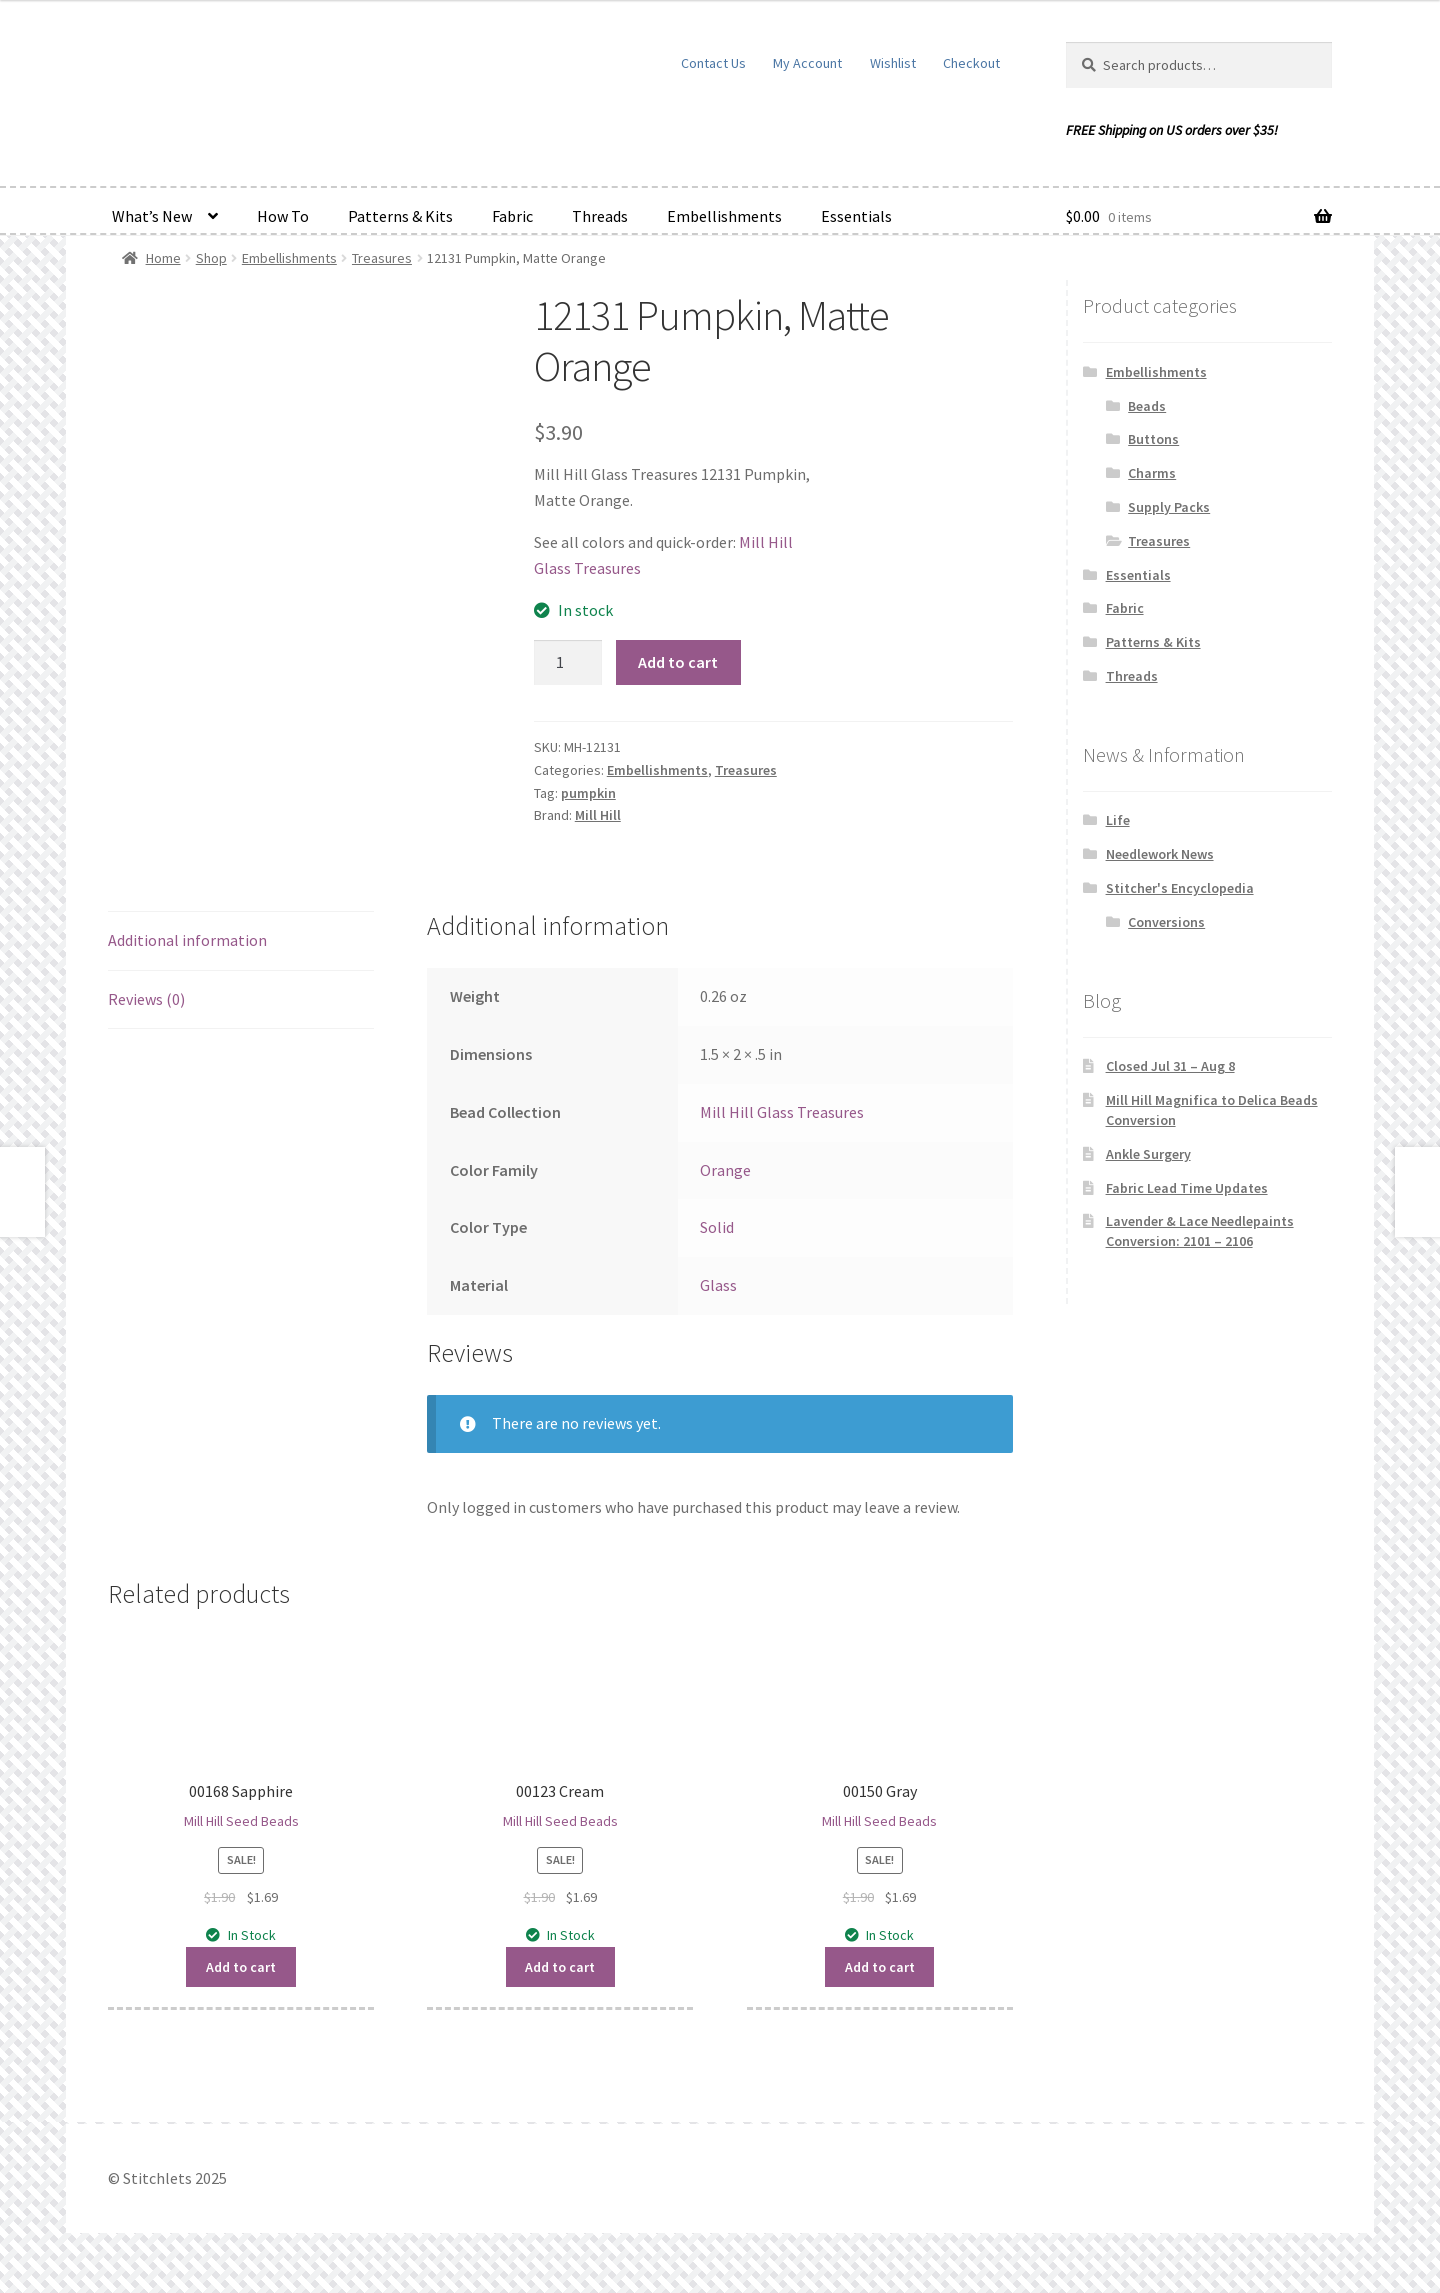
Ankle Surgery (1148, 1154)
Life (1118, 820)
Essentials (856, 216)
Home (163, 258)
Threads (600, 216)
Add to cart (678, 662)
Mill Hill (598, 815)
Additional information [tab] (187, 940)
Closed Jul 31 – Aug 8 (1170, 1066)
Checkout (971, 63)
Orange (725, 1170)
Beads (1147, 406)
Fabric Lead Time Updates (1187, 1188)
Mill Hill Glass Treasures (782, 1112)
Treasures (382, 258)
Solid (717, 1227)
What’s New (152, 216)
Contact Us (713, 63)
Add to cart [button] (241, 1967)
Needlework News (1160, 854)
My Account (807, 63)
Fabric (512, 216)
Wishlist (893, 63)
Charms (1152, 473)
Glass (718, 1285)
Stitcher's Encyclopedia (1180, 888)
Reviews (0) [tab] (146, 999)
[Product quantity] (568, 663)
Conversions (1166, 922)
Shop (211, 258)
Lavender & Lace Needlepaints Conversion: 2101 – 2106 (1200, 1231)
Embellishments (724, 216)
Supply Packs (1169, 507)
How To (283, 216)
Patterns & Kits (400, 216)
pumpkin (588, 793)
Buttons (1153, 439)
